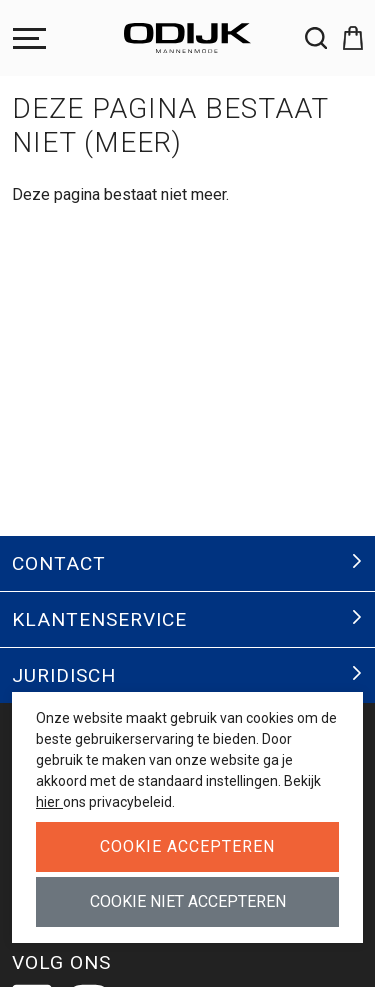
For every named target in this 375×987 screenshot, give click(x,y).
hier (49, 802)
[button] (345, 38)
